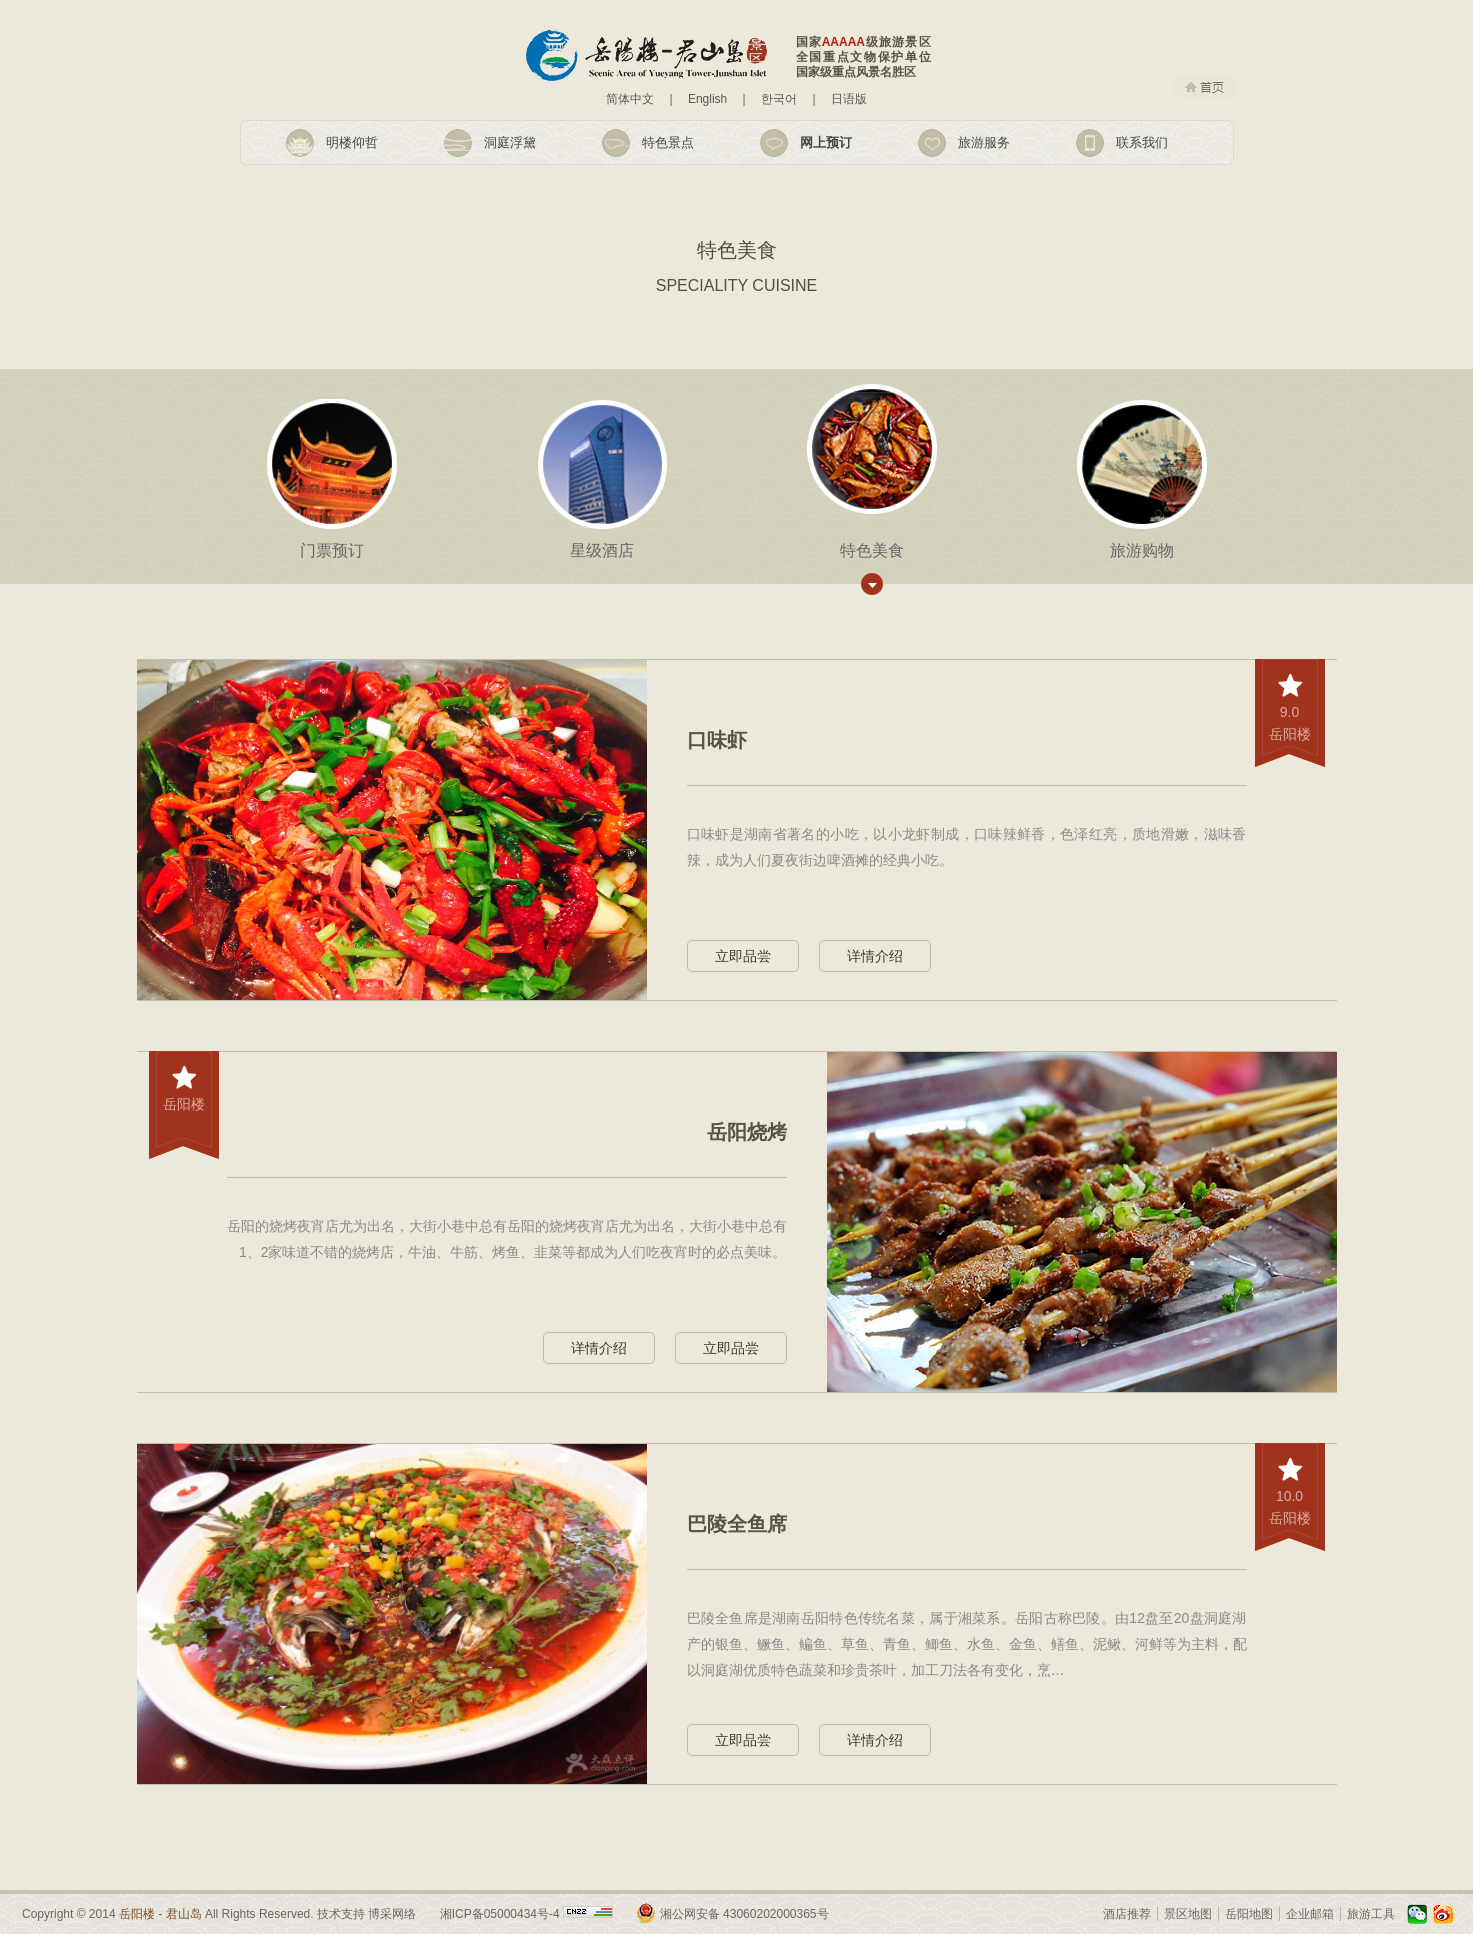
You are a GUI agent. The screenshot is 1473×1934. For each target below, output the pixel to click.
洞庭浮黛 (510, 142)
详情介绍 (875, 956)
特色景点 (668, 142)
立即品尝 (743, 956)
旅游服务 (984, 142)
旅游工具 (1371, 1914)
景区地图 (1188, 1914)
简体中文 (630, 99)
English (707, 99)
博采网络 (392, 1914)
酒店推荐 (1127, 1914)
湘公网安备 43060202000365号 (744, 1914)
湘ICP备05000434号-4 (500, 1914)
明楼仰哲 (352, 142)
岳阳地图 (1249, 1914)
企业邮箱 (1310, 1914)
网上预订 (826, 142)
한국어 (779, 99)
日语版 (849, 99)
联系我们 (1142, 142)
